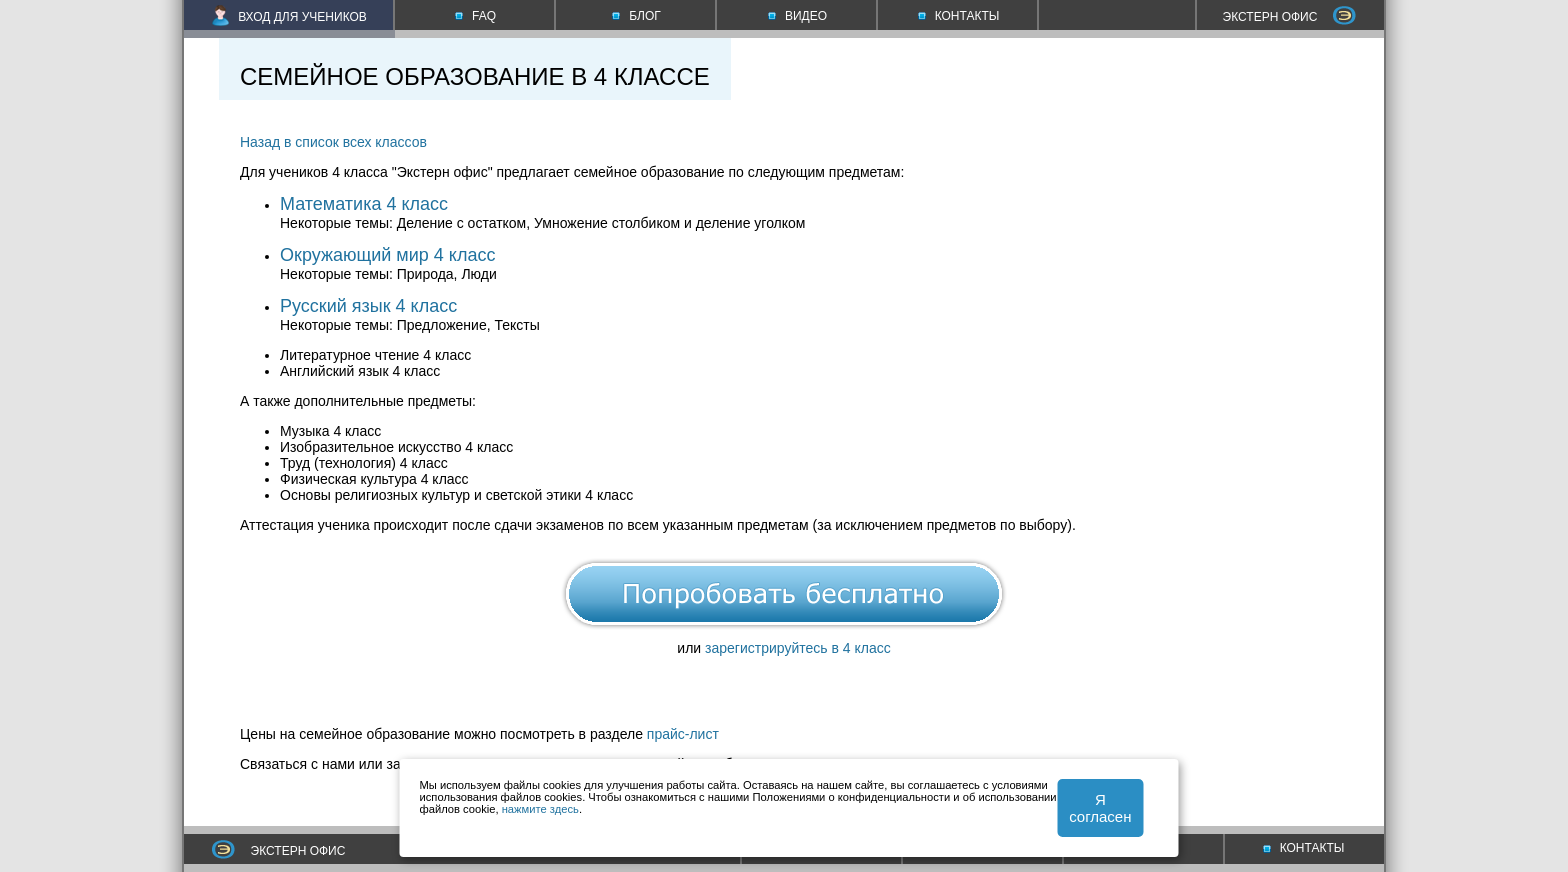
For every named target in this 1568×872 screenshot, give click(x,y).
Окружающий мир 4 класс (387, 255)
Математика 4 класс (364, 204)
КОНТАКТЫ (1304, 848)
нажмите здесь (540, 809)
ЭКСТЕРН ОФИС (1290, 17)
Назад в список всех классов (333, 142)
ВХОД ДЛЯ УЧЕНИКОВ (289, 17)
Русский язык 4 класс (368, 306)
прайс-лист (683, 734)
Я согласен (1100, 808)
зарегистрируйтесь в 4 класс (798, 648)
